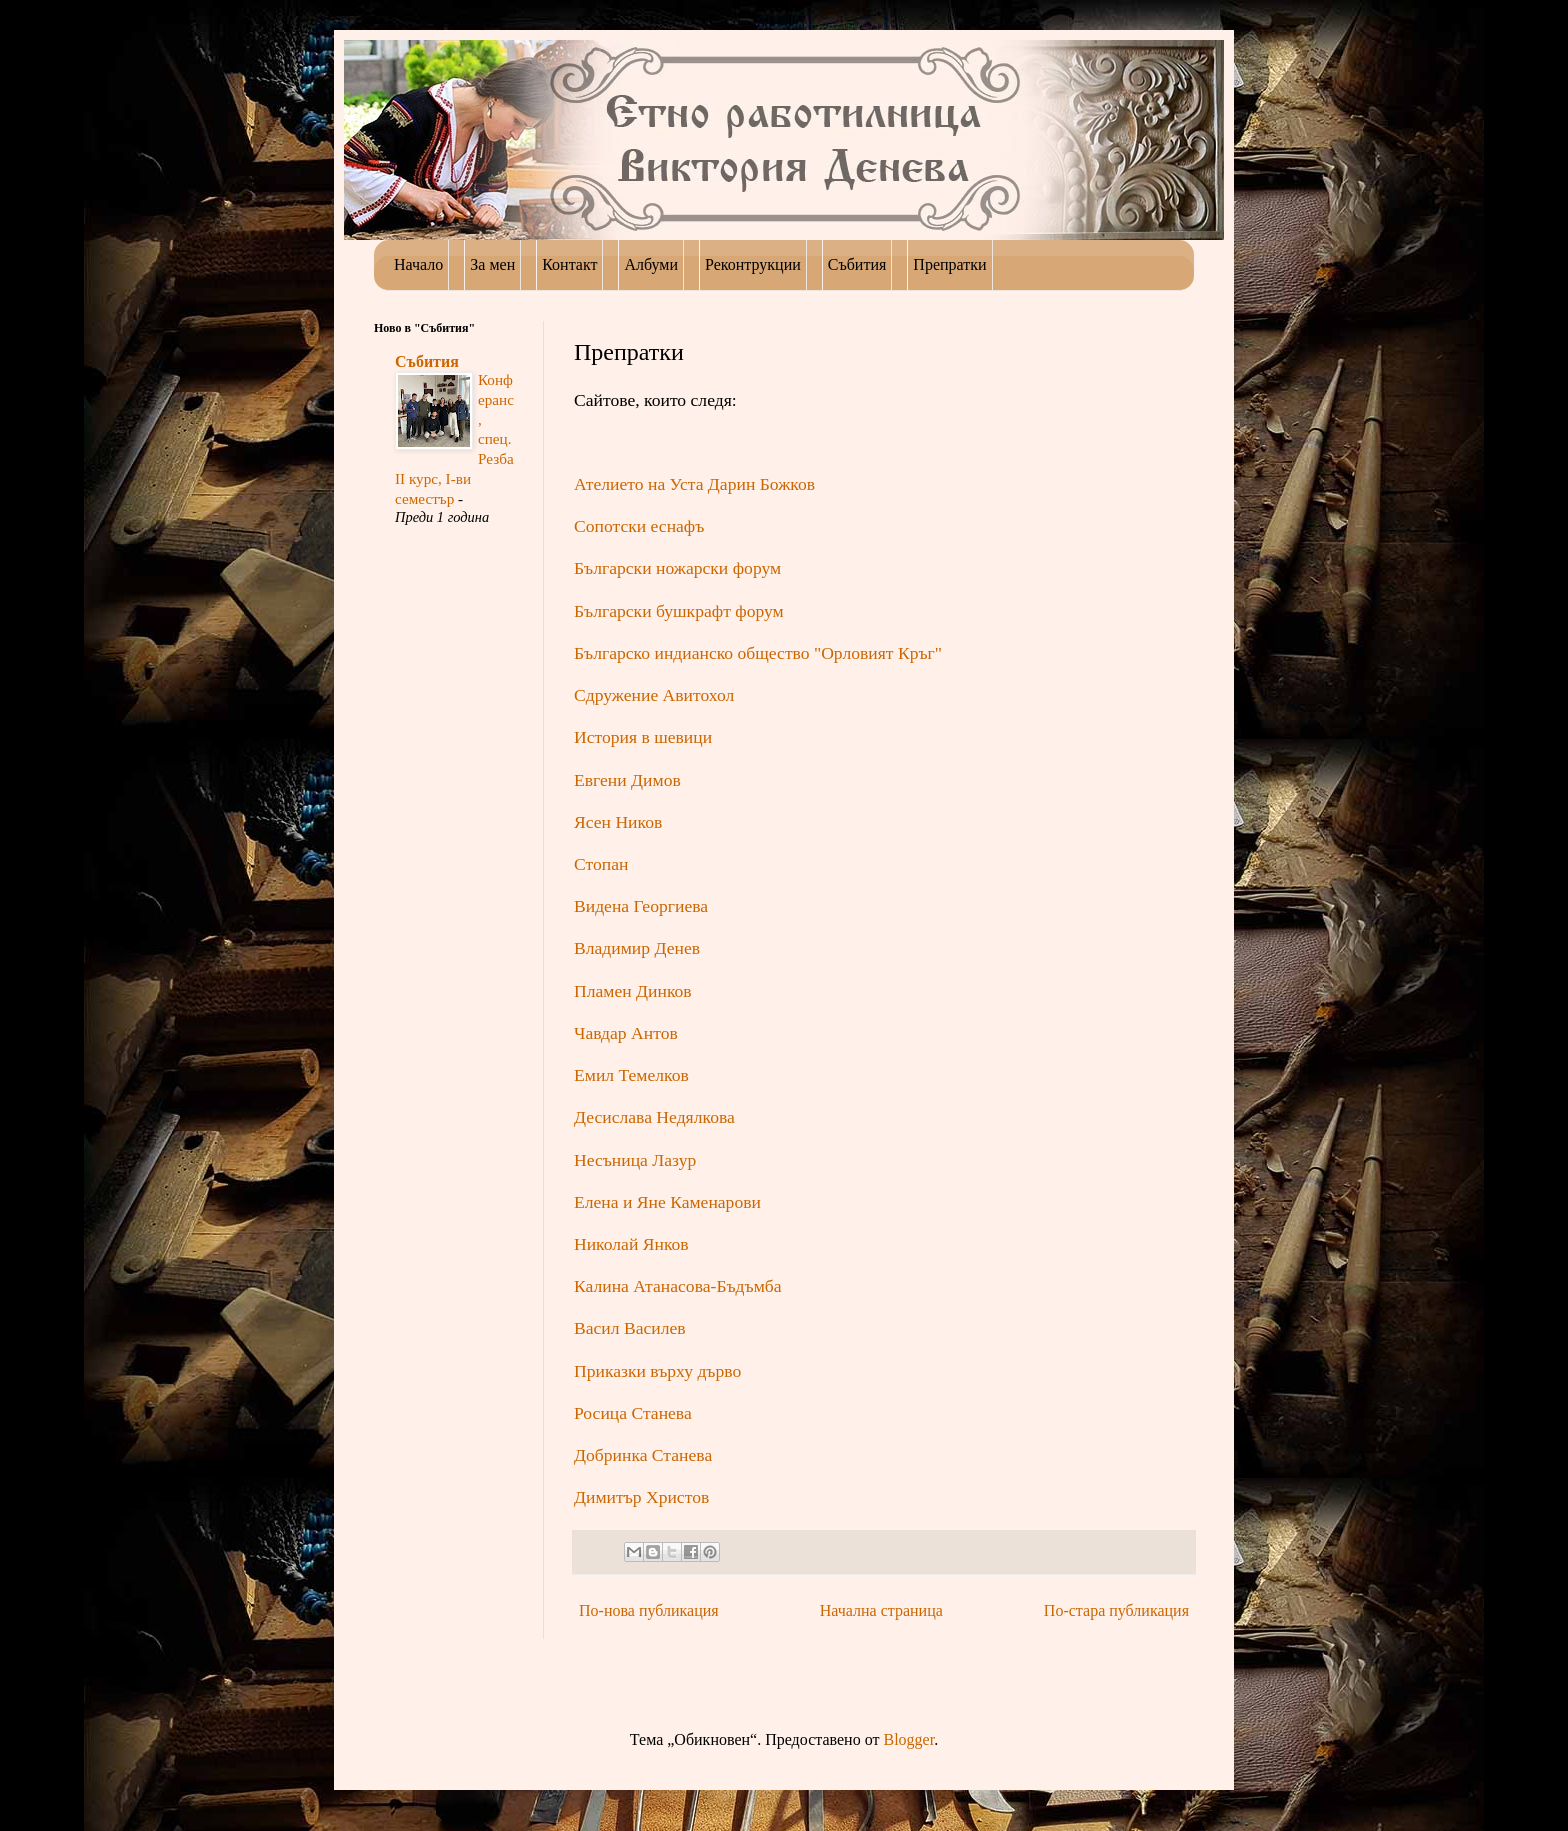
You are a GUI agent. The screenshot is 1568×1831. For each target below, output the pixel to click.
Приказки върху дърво (657, 1371)
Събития (427, 361)
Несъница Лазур (635, 1160)
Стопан (601, 864)
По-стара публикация (1116, 1610)
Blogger (908, 1739)
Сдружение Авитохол (654, 695)
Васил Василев (630, 1328)
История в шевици (643, 737)
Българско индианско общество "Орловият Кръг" (758, 653)
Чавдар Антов (626, 1033)
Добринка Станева (643, 1455)
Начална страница (881, 1610)
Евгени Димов (627, 780)
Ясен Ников (618, 822)
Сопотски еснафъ (639, 526)
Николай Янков (631, 1244)
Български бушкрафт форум (679, 611)
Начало (418, 264)
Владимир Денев (637, 948)
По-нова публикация (649, 1610)
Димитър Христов (641, 1497)
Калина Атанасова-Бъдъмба (678, 1286)
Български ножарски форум (677, 568)
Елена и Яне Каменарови (667, 1202)
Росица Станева (633, 1413)
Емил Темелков (633, 1075)
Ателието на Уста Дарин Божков (694, 484)
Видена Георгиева (641, 906)
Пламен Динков (633, 991)
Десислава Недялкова (654, 1117)
